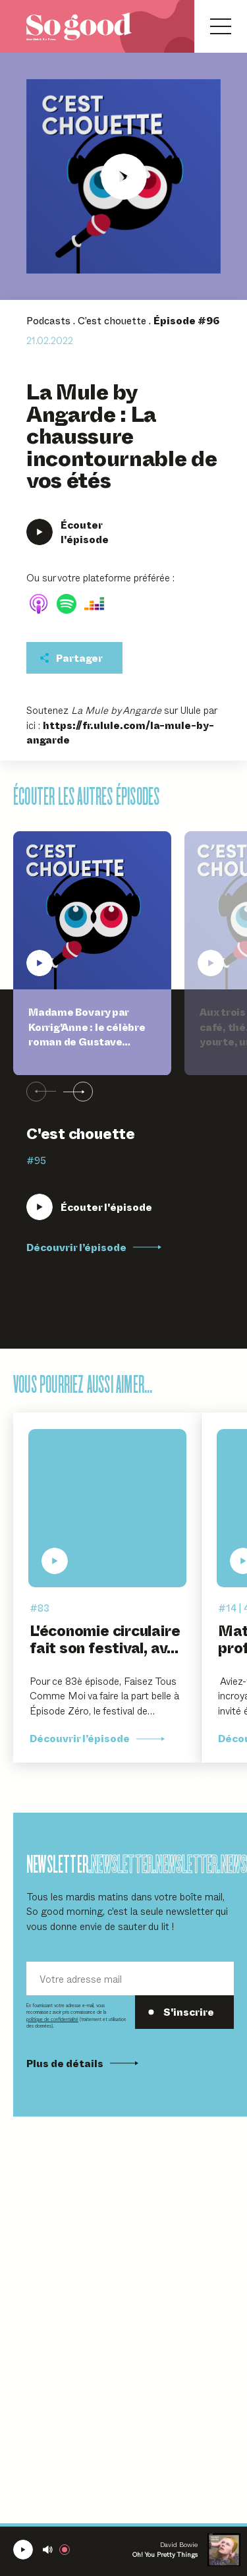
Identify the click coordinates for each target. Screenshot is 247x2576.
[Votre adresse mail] (130, 1978)
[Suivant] (78, 1091)
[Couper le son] (48, 2550)
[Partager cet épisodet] (74, 658)
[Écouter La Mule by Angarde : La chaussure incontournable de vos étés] (123, 176)
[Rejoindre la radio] (66, 2549)
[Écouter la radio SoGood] (23, 2550)
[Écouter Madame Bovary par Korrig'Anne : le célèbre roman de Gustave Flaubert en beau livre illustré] (89, 1207)
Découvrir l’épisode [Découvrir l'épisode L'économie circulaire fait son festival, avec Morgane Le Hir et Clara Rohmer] (97, 1738)
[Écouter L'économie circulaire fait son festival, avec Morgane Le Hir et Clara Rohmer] (107, 1508)
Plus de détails (82, 2063)
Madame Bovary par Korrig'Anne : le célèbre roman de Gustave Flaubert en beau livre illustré (87, 1041)
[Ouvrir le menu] (220, 26)
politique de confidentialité (52, 2019)
